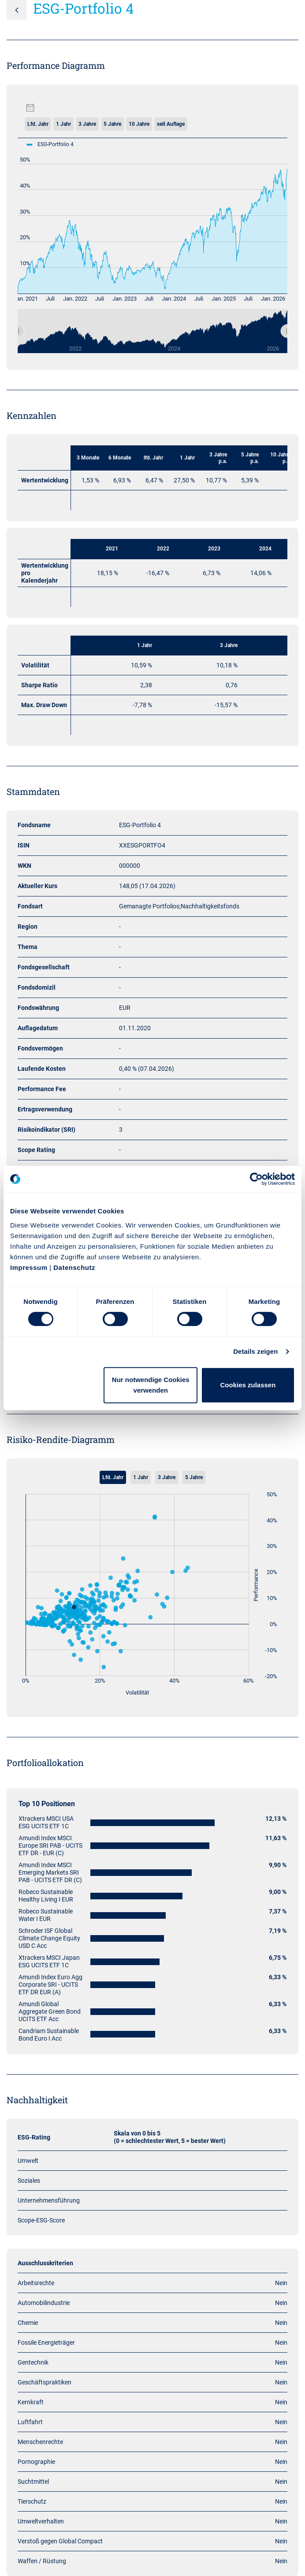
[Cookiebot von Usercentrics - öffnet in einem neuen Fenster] (256, 1179)
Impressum (29, 1267)
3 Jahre (87, 124)
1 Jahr (63, 124)
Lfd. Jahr (37, 124)
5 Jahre (112, 124)
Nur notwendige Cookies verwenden (151, 1385)
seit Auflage (171, 124)
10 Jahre (139, 124)
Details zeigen (255, 1351)
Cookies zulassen (247, 1385)
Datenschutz (74, 1267)
